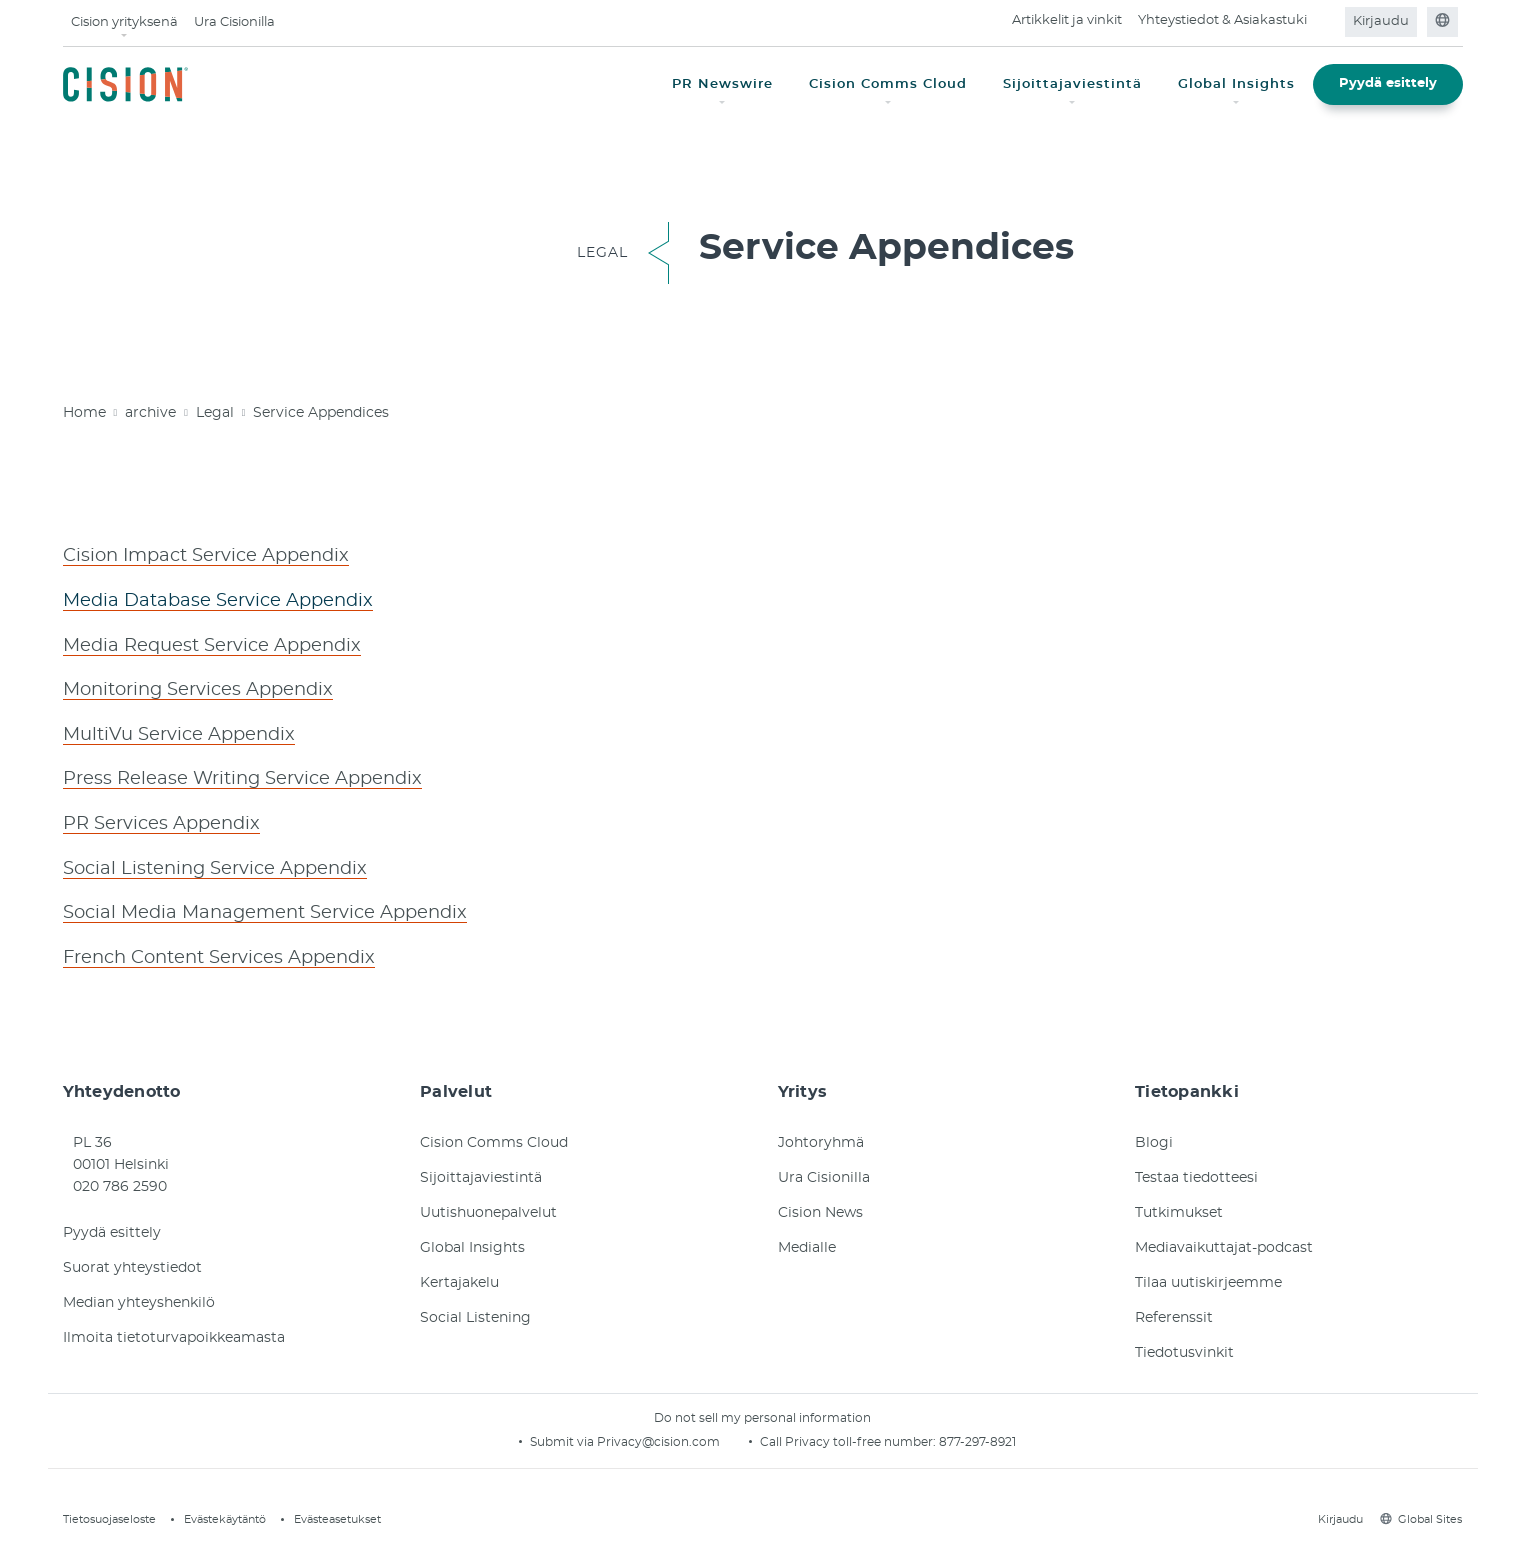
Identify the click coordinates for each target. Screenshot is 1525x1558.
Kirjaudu (1381, 21)
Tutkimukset (1179, 1207)
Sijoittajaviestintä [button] (1072, 84)
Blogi (1154, 1137)
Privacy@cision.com (658, 1436)
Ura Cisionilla (234, 22)
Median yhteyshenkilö (139, 1297)
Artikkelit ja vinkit (1067, 20)
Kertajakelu (459, 1277)
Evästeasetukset (337, 1513)
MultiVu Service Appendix (179, 732)
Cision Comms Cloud (494, 1137)
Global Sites (1421, 1513)
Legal (215, 413)
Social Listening (475, 1312)
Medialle (807, 1242)
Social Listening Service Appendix (215, 864)
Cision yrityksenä (124, 22)
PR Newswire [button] (722, 84)
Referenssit (1174, 1312)
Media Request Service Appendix (212, 644)
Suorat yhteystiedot (132, 1262)
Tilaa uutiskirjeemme (1208, 1277)
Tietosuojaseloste (109, 1513)
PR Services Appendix (161, 820)
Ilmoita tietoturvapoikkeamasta (174, 1332)
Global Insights (472, 1242)
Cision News (820, 1207)
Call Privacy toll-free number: (849, 1436)
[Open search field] (1327, 22)
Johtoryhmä (821, 1137)
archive (150, 413)
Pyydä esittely (1388, 83)
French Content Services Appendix (219, 952)
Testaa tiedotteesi (1196, 1172)
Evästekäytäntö (225, 1513)
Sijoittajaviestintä (481, 1172)
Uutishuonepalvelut (488, 1207)
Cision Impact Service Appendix (206, 556)
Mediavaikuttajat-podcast (1224, 1242)
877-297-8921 (977, 1436)
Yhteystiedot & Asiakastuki (1222, 20)
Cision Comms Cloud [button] (888, 84)
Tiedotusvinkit (1184, 1347)
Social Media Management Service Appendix (265, 908)
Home (84, 413)
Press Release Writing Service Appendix (242, 776)
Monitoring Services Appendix (198, 688)
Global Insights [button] (1236, 84)
